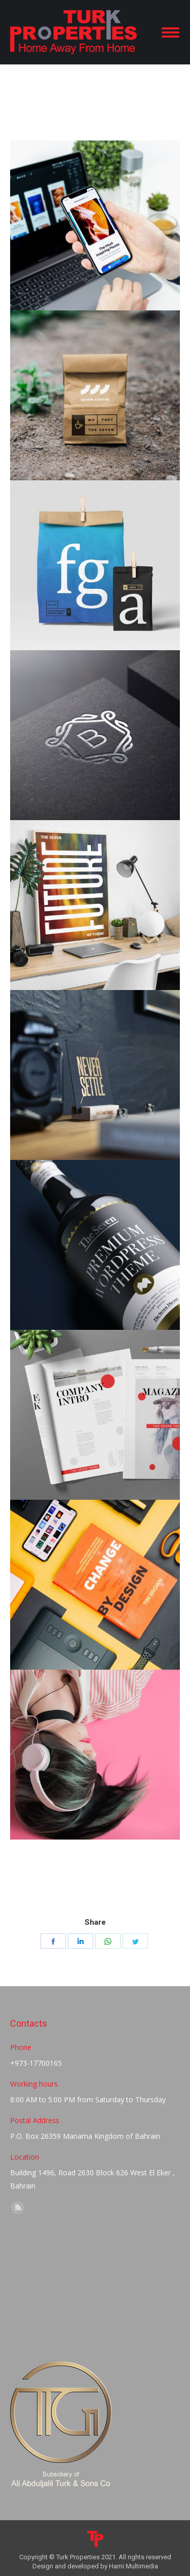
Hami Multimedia (133, 2566)
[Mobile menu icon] (170, 32)
